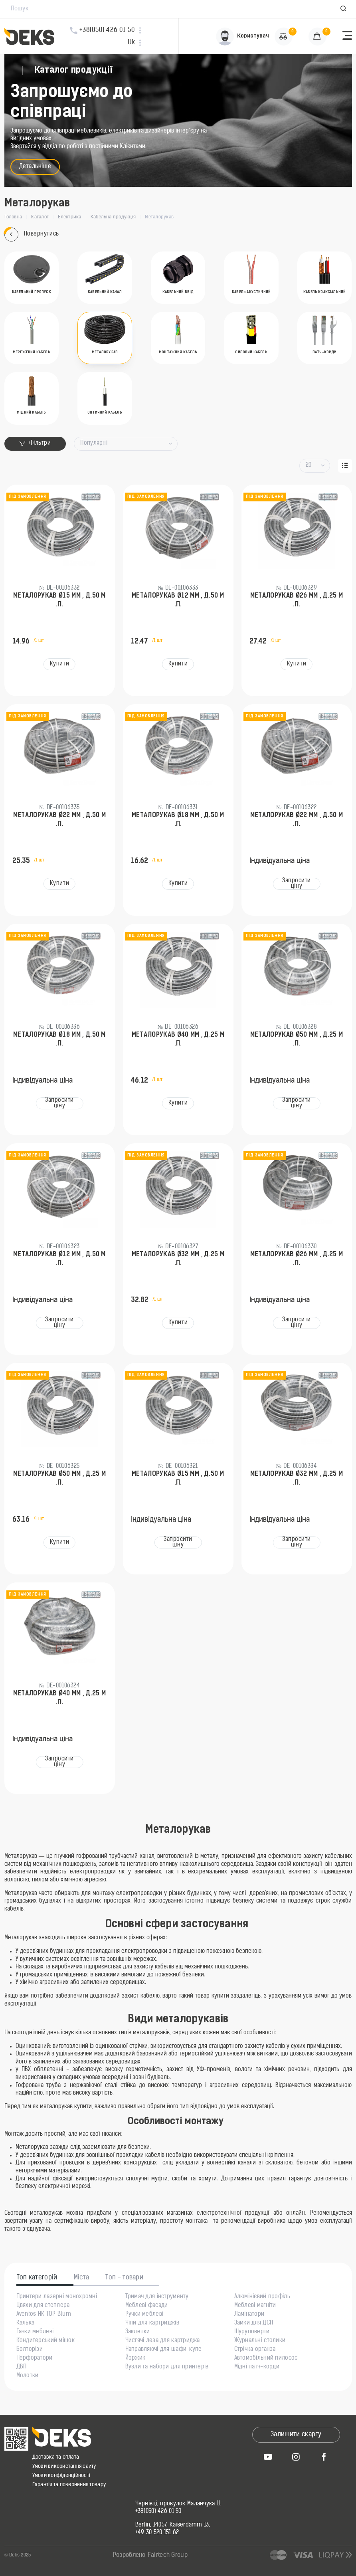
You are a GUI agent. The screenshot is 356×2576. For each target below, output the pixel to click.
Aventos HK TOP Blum (43, 2314)
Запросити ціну (296, 883)
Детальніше (35, 167)
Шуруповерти (252, 2332)
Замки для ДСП (253, 2323)
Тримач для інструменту (157, 2297)
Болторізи (29, 2349)
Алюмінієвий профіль (262, 2297)
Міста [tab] (81, 2278)
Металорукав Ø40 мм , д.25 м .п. (178, 1039)
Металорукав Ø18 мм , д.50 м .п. (178, 820)
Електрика (69, 217)
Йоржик (135, 2358)
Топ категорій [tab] (37, 2278)
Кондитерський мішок (45, 2341)
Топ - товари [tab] (124, 2278)
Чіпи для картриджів (152, 2323)
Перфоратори (34, 2358)
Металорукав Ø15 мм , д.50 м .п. (59, 600)
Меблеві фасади (146, 2306)
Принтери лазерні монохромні (56, 2297)
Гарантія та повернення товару (69, 2484)
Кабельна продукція (113, 217)
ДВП (21, 2367)
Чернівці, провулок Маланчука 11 (178, 2504)
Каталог (40, 217)
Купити (59, 664)
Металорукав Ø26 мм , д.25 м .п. (296, 600)
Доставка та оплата (55, 2457)
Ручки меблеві (144, 2314)
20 (309, 465)
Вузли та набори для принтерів (167, 2367)
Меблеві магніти (255, 2306)
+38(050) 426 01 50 (158, 2512)
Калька (25, 2323)
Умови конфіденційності (61, 2475)
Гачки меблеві (35, 2332)
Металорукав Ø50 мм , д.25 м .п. (296, 1039)
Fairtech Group (168, 2555)
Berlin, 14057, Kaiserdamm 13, (172, 2525)
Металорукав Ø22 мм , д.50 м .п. (59, 820)
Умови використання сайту (64, 2466)
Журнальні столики (260, 2341)
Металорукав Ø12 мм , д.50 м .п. (178, 600)
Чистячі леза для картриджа (162, 2341)
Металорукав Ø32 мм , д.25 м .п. (178, 1259)
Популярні (93, 443)
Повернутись (31, 235)
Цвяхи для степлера (43, 2306)
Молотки (27, 2376)
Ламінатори (249, 2314)
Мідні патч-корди (256, 2367)
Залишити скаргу (296, 2434)
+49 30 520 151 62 (157, 2533)
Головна (13, 217)
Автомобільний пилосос (266, 2358)
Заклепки (137, 2332)
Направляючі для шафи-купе (163, 2349)
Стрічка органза (255, 2349)
